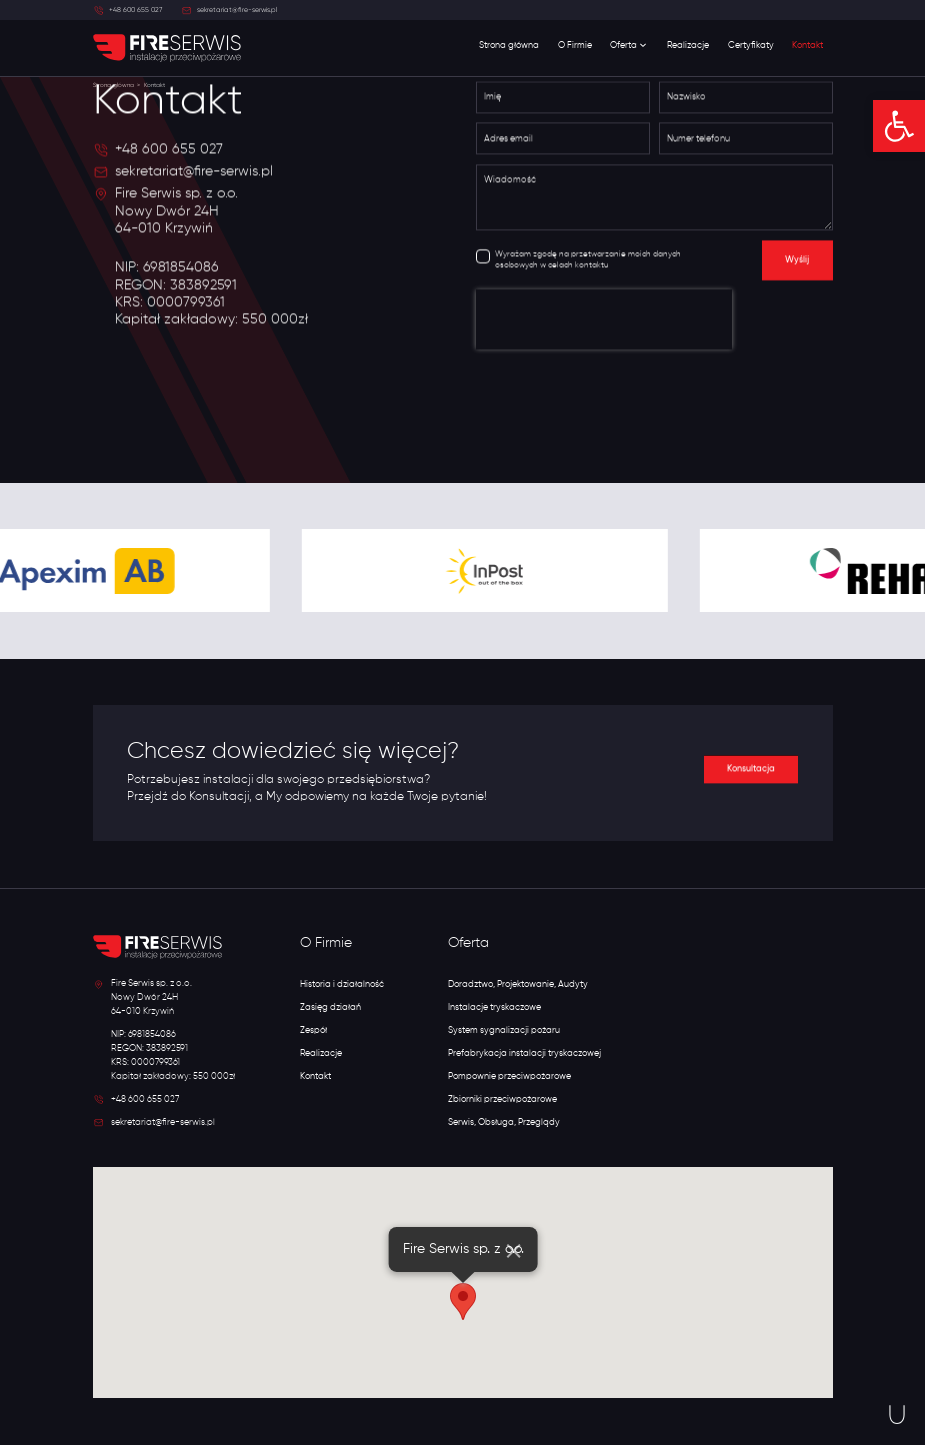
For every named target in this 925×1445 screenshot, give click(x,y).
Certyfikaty (751, 45)
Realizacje (688, 45)
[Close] (513, 1251)
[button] (899, 126)
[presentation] (604, 323)
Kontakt (807, 45)
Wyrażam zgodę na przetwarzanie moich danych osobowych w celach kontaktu (588, 263)
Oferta (629, 45)
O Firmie (575, 45)
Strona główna (509, 45)
